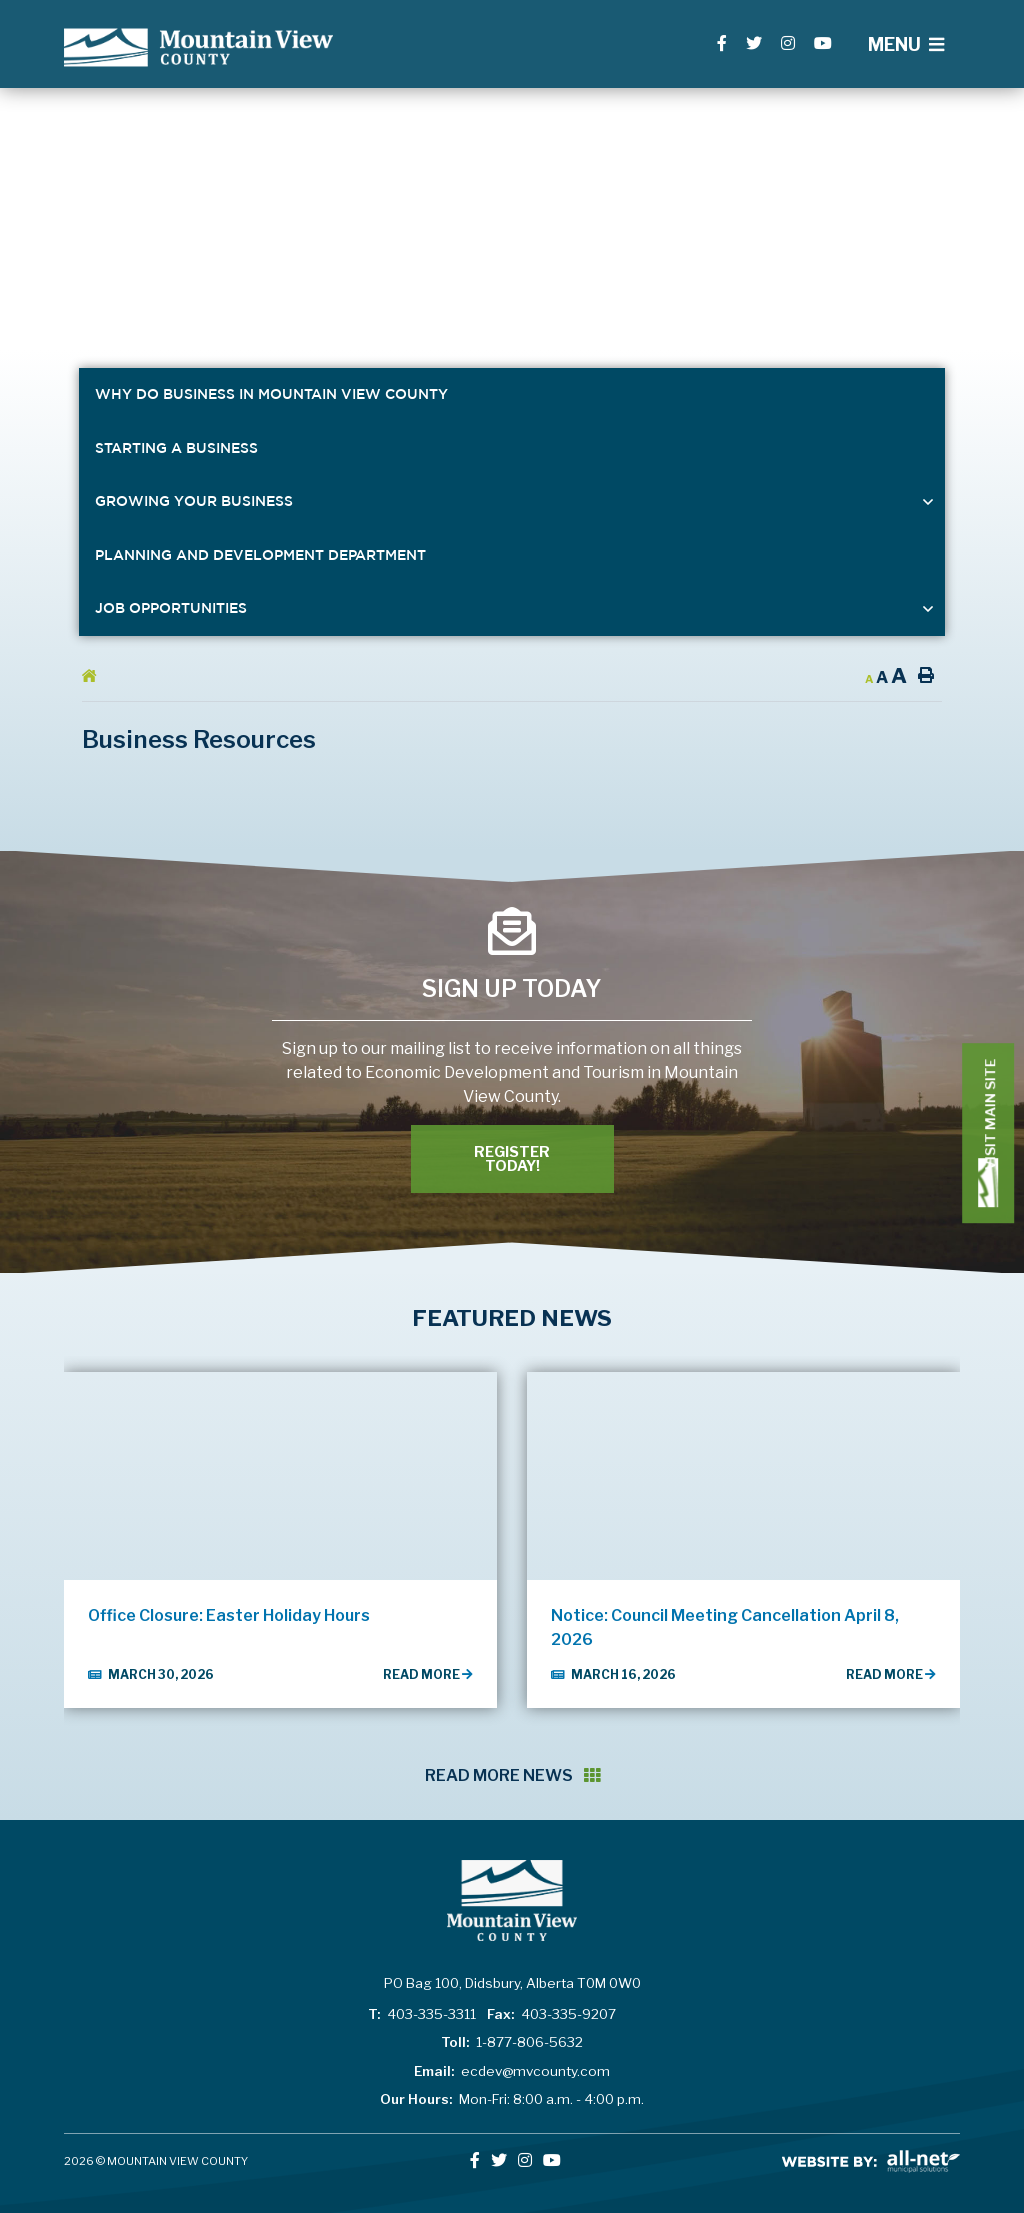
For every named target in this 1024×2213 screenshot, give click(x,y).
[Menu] (906, 44)
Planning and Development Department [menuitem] (260, 555)
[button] (928, 502)
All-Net (871, 2161)
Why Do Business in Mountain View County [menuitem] (271, 394)
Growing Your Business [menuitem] (194, 501)
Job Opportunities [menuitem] (171, 608)
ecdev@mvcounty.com (512, 2071)
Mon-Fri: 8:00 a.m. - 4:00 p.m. (512, 2099)
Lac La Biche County (198, 47)
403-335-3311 (422, 2014)
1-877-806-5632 (512, 2042)
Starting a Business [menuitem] (176, 448)
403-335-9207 (551, 2014)
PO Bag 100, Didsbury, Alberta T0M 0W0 (512, 1983)
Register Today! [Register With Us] (512, 1159)
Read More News (512, 1775)
